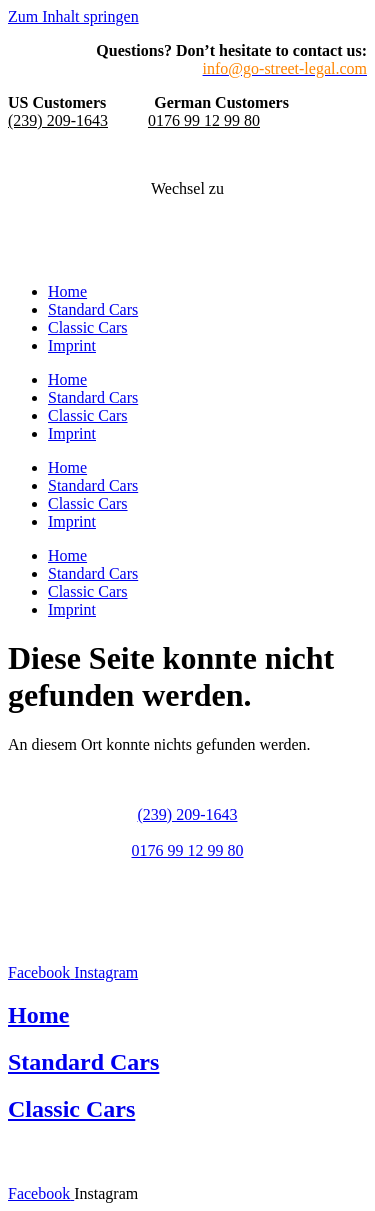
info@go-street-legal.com (187, 886)
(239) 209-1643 (58, 120)
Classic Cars (88, 327)
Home (67, 291)
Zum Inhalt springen (73, 16)
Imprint (72, 345)
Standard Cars (93, 309)
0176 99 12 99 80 (204, 120)
